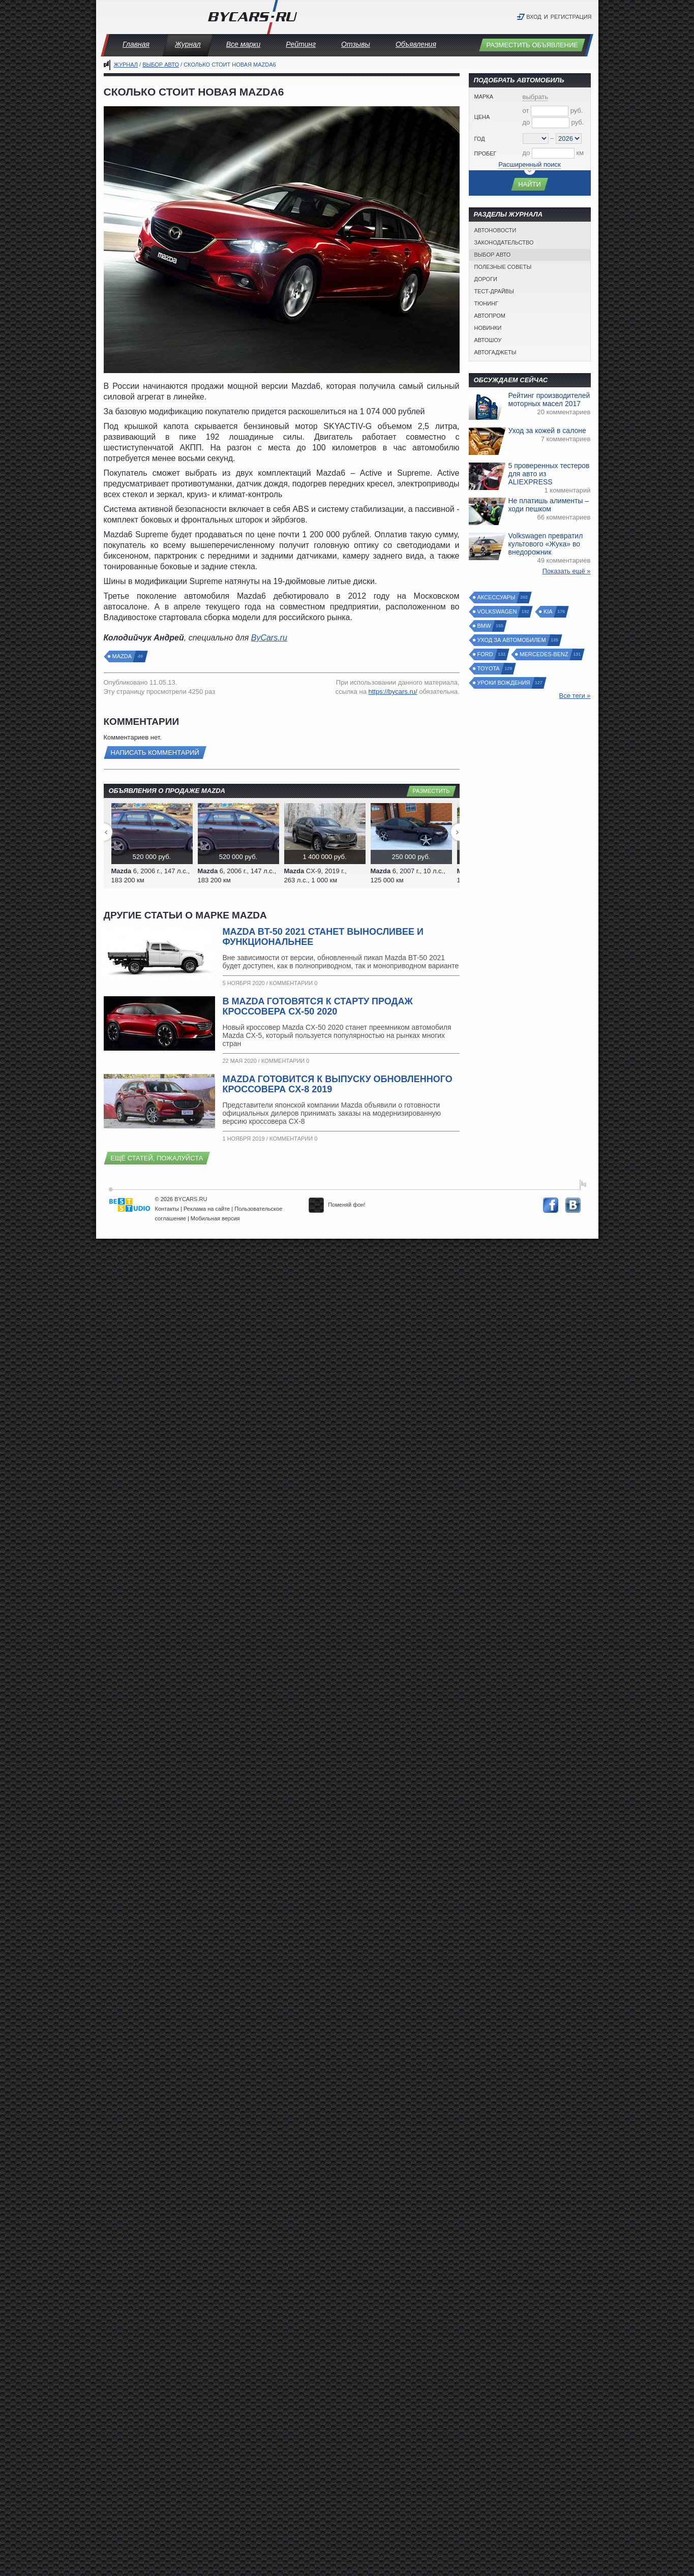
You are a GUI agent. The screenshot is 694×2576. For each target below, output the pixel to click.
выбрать (536, 97)
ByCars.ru (269, 637)
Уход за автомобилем (512, 640)
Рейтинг (301, 44)
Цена (482, 117)
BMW (484, 626)
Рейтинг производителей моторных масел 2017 (549, 399)
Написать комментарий (155, 752)
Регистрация (571, 17)
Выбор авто (160, 65)
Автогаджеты (495, 352)
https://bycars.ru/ (392, 691)
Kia (549, 612)
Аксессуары (497, 597)
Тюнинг (486, 303)
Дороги (486, 279)
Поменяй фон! (337, 1205)
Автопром (489, 316)
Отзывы (355, 44)
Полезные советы (503, 267)
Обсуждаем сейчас (511, 380)
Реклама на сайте (207, 1209)
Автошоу (488, 340)
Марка (484, 97)
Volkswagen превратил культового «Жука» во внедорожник (545, 544)
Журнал (188, 44)
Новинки (488, 328)
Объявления (416, 44)
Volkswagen (497, 612)
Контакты (167, 1209)
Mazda (122, 656)
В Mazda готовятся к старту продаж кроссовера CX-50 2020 (318, 1006)
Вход (533, 17)
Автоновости (495, 230)
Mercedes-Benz (544, 654)
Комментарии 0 (293, 983)
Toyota (489, 668)
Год (479, 139)
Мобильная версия (215, 1218)
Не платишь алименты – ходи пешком (548, 505)
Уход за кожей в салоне (547, 430)
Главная (136, 44)
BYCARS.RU (190, 1199)
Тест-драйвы (494, 291)
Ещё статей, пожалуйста (157, 1158)
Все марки (243, 44)
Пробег (485, 153)
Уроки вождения (504, 683)
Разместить (430, 791)
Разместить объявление (532, 45)
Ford (485, 654)
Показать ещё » (566, 571)
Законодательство (504, 242)
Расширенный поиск (529, 164)
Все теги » (575, 695)
